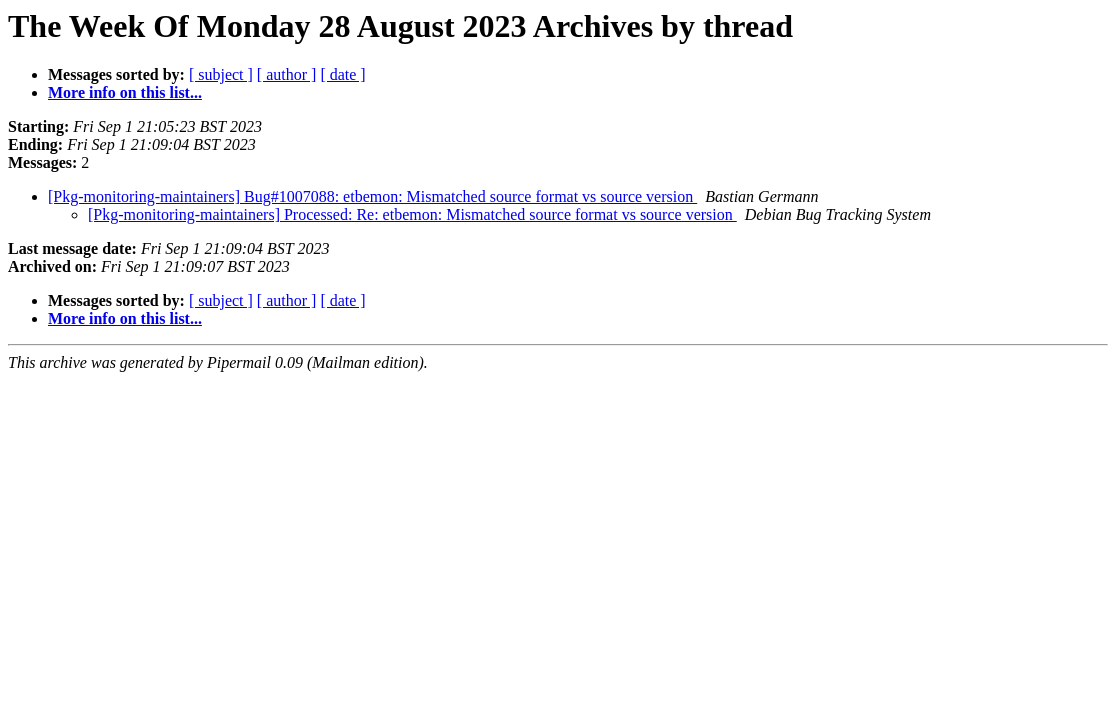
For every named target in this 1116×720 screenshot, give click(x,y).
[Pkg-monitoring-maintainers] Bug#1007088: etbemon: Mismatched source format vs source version (372, 196)
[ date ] (342, 74)
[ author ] (287, 74)
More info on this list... (125, 92)
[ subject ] (221, 74)
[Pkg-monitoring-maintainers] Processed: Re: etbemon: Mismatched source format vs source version (412, 214)
